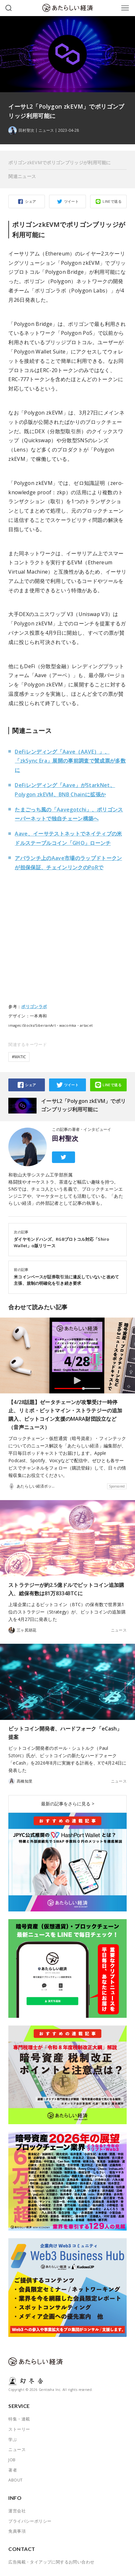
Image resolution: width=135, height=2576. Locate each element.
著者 (12, 2470)
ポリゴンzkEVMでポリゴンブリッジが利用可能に (59, 162)
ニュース (46, 130)
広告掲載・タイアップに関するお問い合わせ (51, 2562)
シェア (30, 201)
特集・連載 (19, 2419)
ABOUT (15, 2480)
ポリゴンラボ (34, 1006)
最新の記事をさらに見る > (67, 1804)
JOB (11, 2460)
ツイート (71, 201)
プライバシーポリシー (29, 2521)
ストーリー (19, 2429)
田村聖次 (65, 1138)
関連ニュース (22, 176)
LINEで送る (112, 201)
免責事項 (17, 2531)
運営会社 (17, 2511)
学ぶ (12, 2439)
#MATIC (19, 1057)
